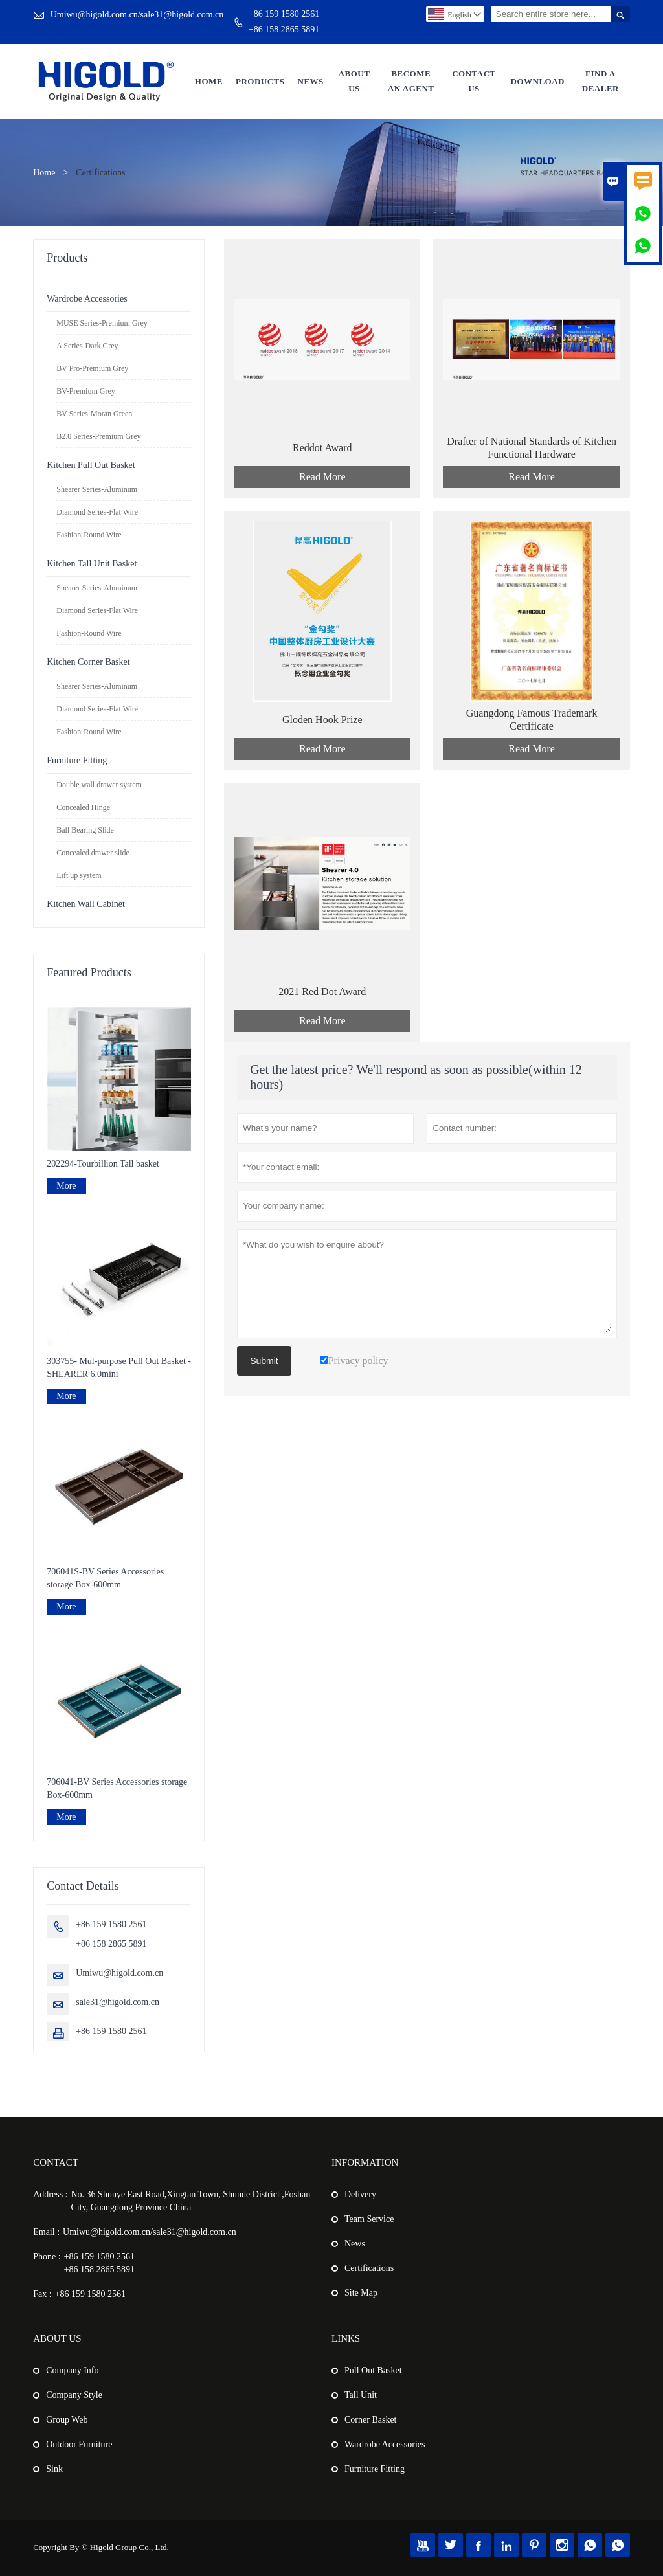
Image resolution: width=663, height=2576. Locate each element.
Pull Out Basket (373, 2370)
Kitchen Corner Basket (88, 662)
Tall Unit (360, 2395)
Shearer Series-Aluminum (96, 489)
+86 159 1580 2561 (111, 2031)
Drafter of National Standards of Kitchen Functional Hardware (531, 448)
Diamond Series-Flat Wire (97, 512)
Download (538, 81)
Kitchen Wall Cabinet (86, 904)
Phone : (46, 2256)
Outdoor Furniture (79, 2444)
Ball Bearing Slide (85, 829)
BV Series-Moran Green (94, 413)
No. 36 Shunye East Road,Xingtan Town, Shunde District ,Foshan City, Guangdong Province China (190, 2201)
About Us (354, 81)
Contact (55, 2162)
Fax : (42, 2294)
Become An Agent (411, 81)
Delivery (360, 2194)
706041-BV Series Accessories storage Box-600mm (117, 1788)
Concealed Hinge (83, 807)
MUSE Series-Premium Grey (102, 323)
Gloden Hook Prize (322, 719)
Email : (46, 2232)
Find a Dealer (600, 81)
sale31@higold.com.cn (117, 2002)
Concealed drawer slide (92, 852)
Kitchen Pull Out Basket (91, 465)
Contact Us (474, 81)
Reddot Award (322, 447)
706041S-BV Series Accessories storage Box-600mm (105, 1578)
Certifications (369, 2268)
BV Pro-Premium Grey (92, 368)
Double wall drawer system (99, 784)
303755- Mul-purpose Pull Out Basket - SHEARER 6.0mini (119, 1367)
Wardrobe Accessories (87, 299)
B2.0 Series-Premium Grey (98, 436)
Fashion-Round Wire (88, 534)
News (311, 81)
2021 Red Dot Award (322, 991)
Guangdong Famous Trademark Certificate (532, 720)
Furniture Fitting (77, 760)
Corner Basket (370, 2420)
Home (209, 81)
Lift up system (78, 875)
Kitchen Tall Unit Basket (92, 563)
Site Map (360, 2293)
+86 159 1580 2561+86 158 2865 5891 (284, 21)
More (66, 1186)
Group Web (66, 2420)
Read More (322, 476)
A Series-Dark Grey (87, 345)
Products (260, 81)
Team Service (369, 2219)
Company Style (74, 2395)
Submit (264, 1361)
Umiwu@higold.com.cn (119, 1973)
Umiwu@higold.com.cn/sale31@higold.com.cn (137, 14)
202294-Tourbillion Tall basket (103, 1164)
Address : (50, 2194)
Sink (54, 2469)
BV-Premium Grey (85, 391)
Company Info (72, 2370)
